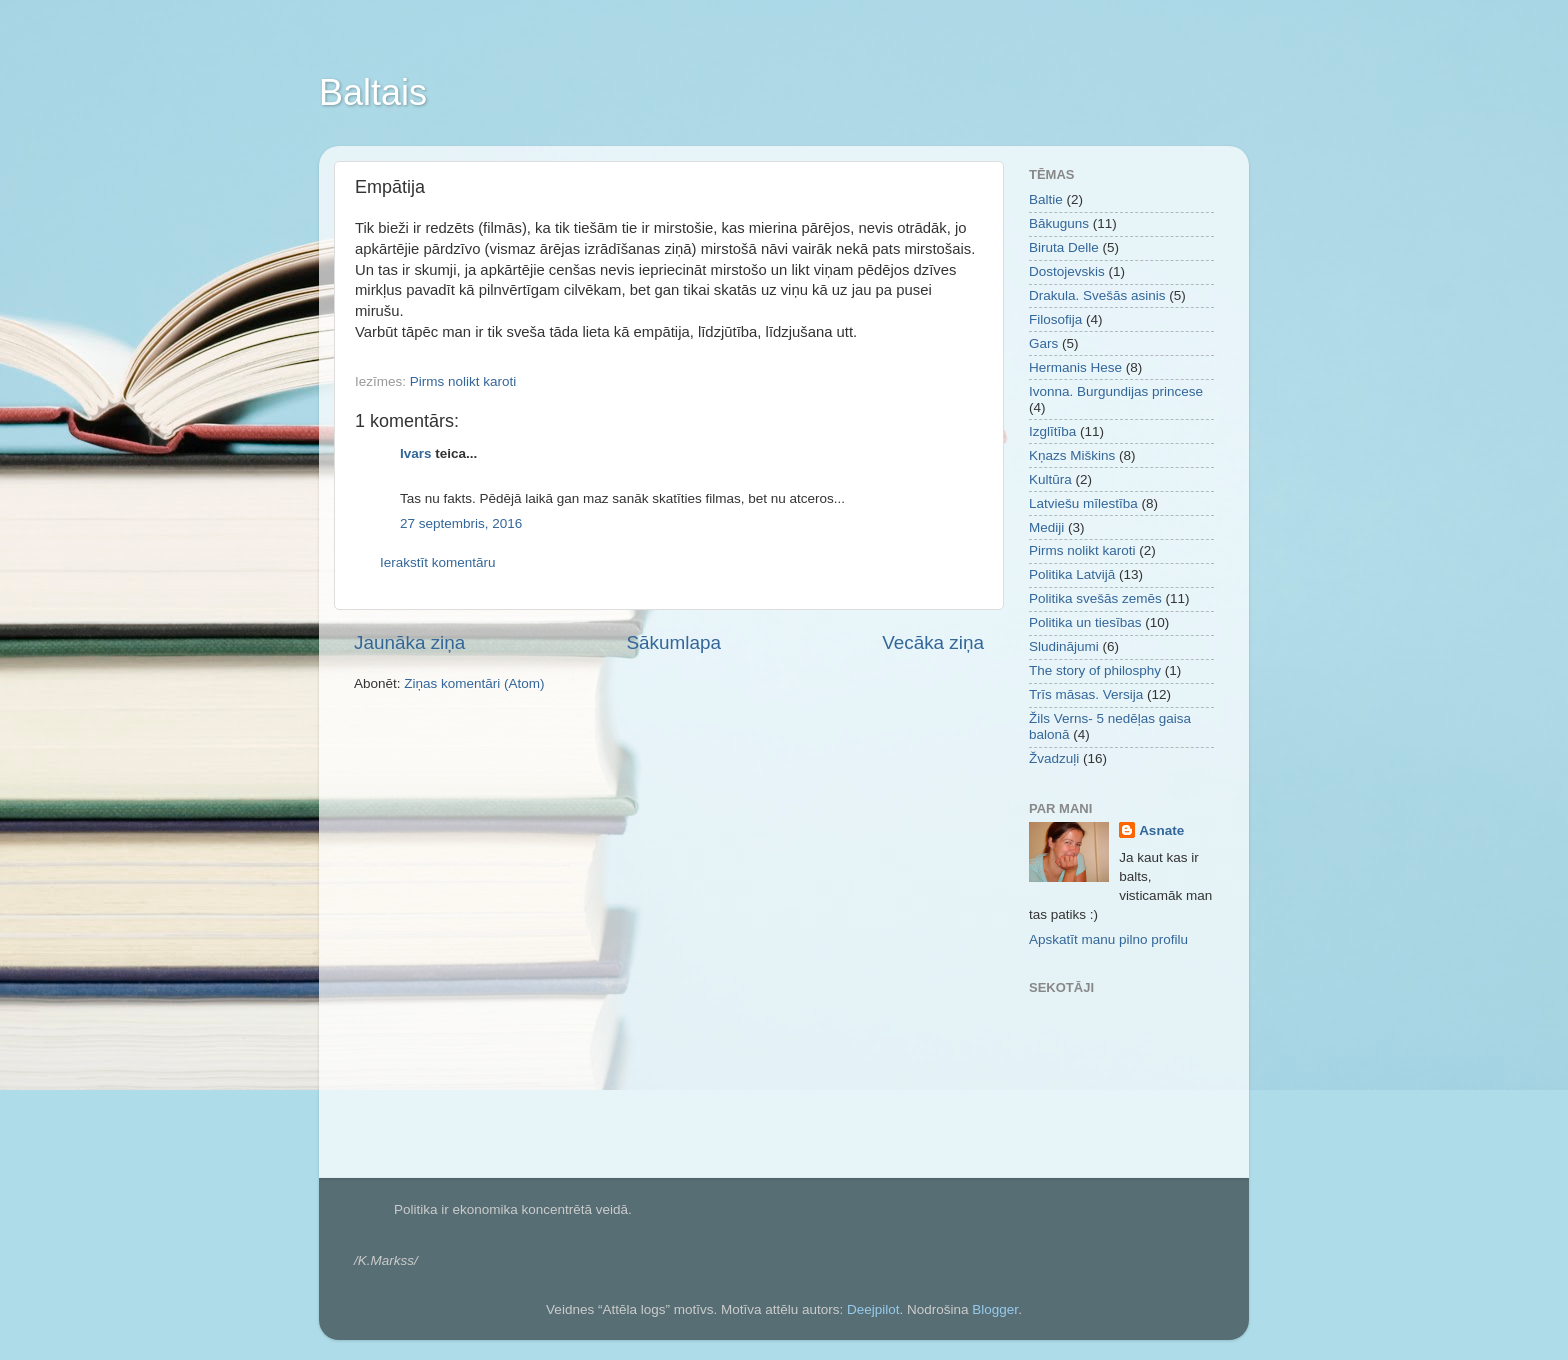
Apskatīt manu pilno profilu (1108, 939)
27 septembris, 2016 (461, 523)
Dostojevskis (1067, 271)
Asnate (1161, 830)
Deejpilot (873, 1309)
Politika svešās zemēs (1095, 598)
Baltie (1046, 199)
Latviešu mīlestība (1083, 503)
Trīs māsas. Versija (1086, 694)
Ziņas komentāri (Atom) (474, 683)
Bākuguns (1059, 223)
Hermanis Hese (1075, 367)
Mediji (1046, 527)
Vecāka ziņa (933, 642)
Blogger (995, 1309)
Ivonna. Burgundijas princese (1116, 391)
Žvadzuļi (1054, 758)
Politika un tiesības (1085, 622)
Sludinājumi (1064, 646)
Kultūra (1050, 479)
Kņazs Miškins (1072, 455)
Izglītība (1052, 431)
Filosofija (1055, 319)
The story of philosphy (1095, 670)
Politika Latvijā (1072, 574)
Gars (1043, 343)
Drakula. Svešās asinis (1097, 295)
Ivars (416, 453)
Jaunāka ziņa (409, 642)
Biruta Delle (1064, 247)
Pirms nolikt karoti (463, 381)
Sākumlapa (673, 642)
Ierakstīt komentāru (438, 562)
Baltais (373, 92)
